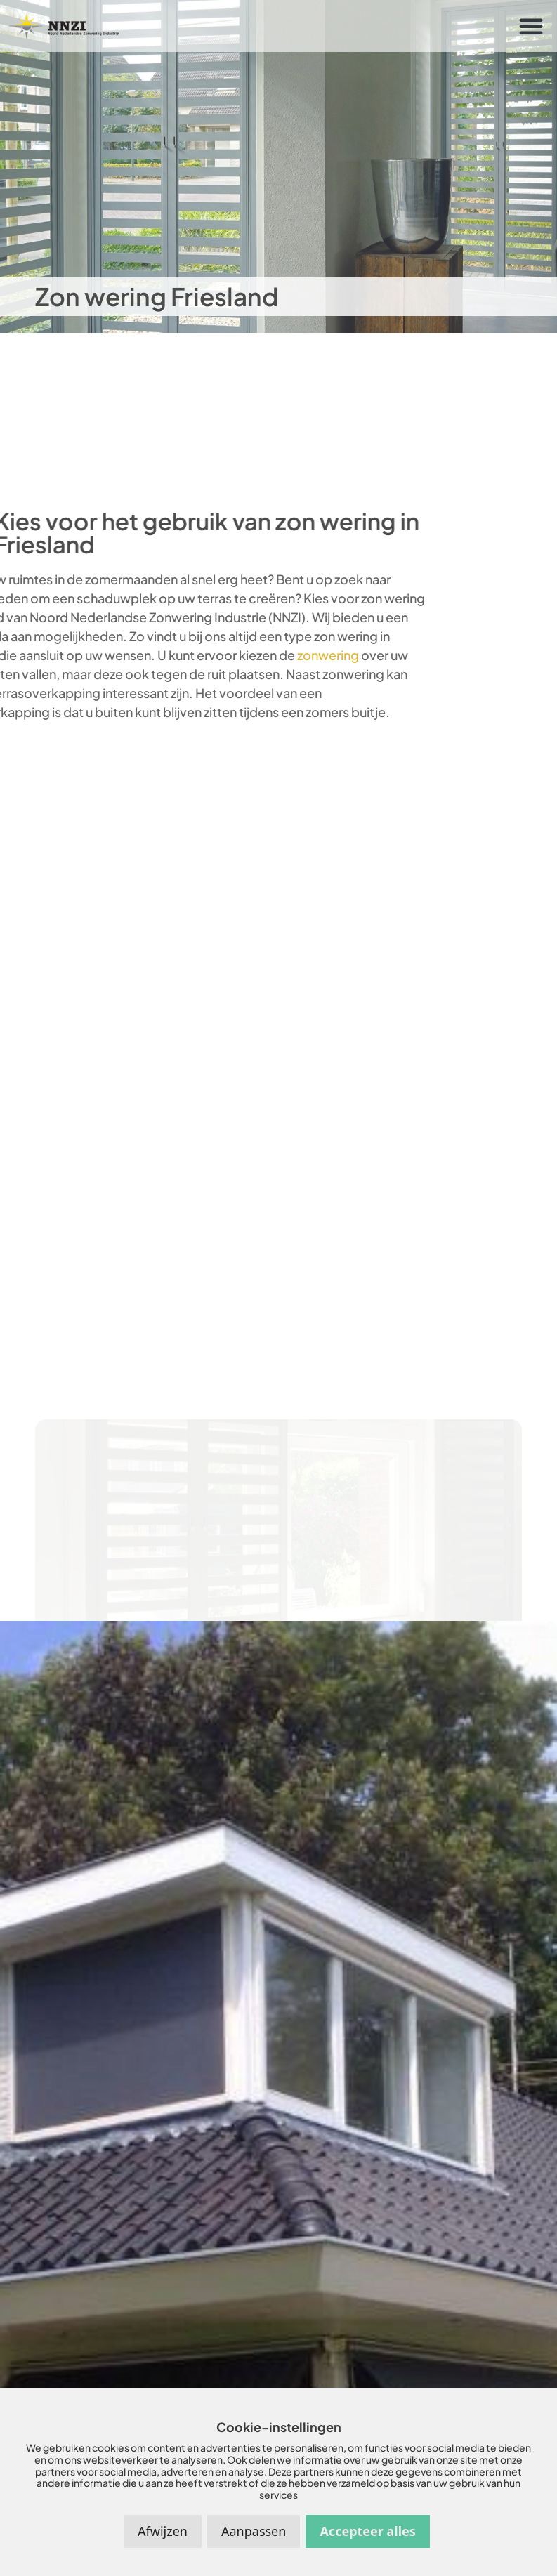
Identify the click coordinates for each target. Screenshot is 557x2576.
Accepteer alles (367, 2531)
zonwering (281, 655)
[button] (531, 26)
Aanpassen (253, 2531)
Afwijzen (163, 2531)
